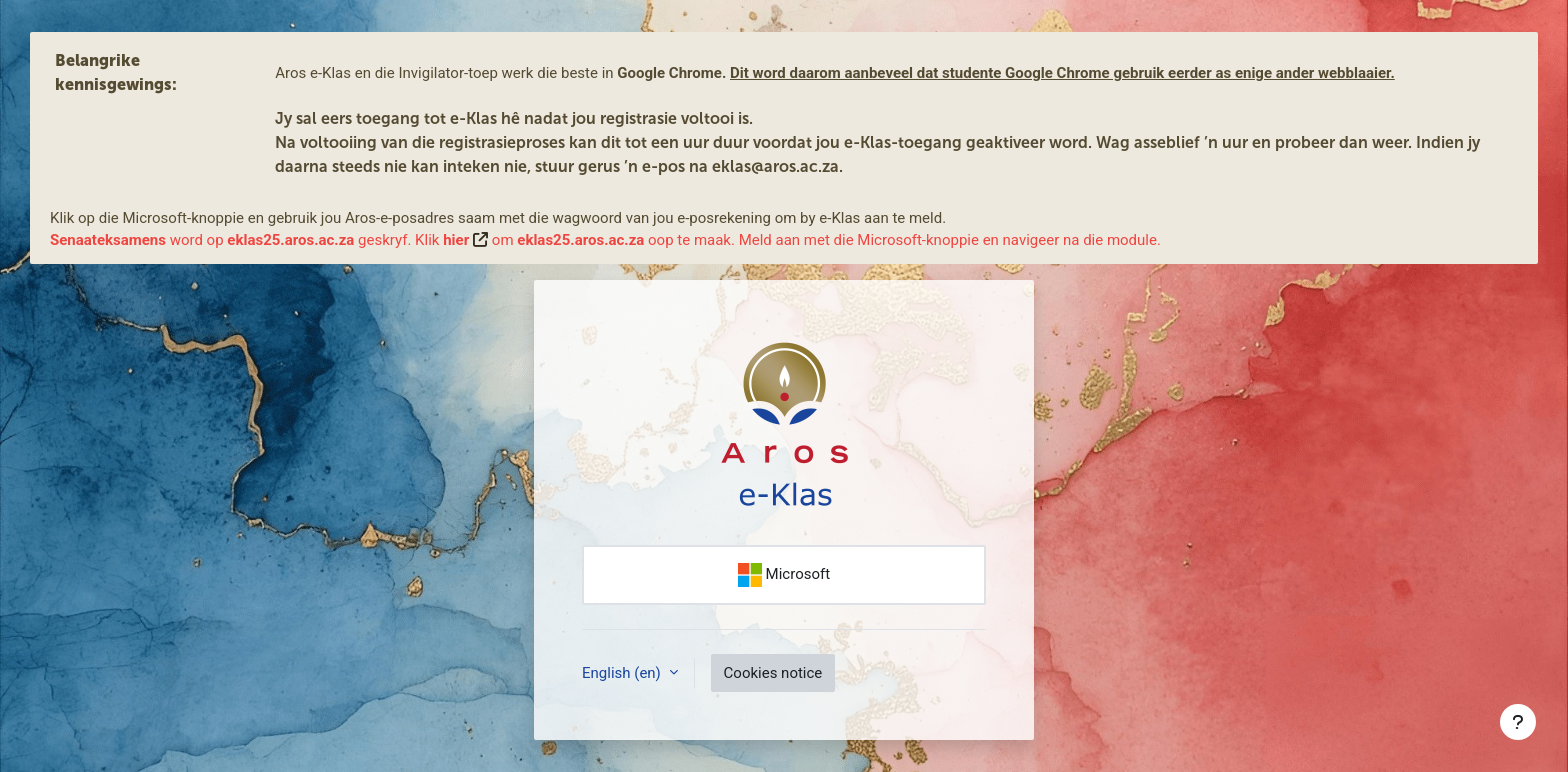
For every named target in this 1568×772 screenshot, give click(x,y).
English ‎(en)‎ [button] (623, 673)
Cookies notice (773, 673)
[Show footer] (1518, 722)
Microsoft (784, 575)
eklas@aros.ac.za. (777, 166)
